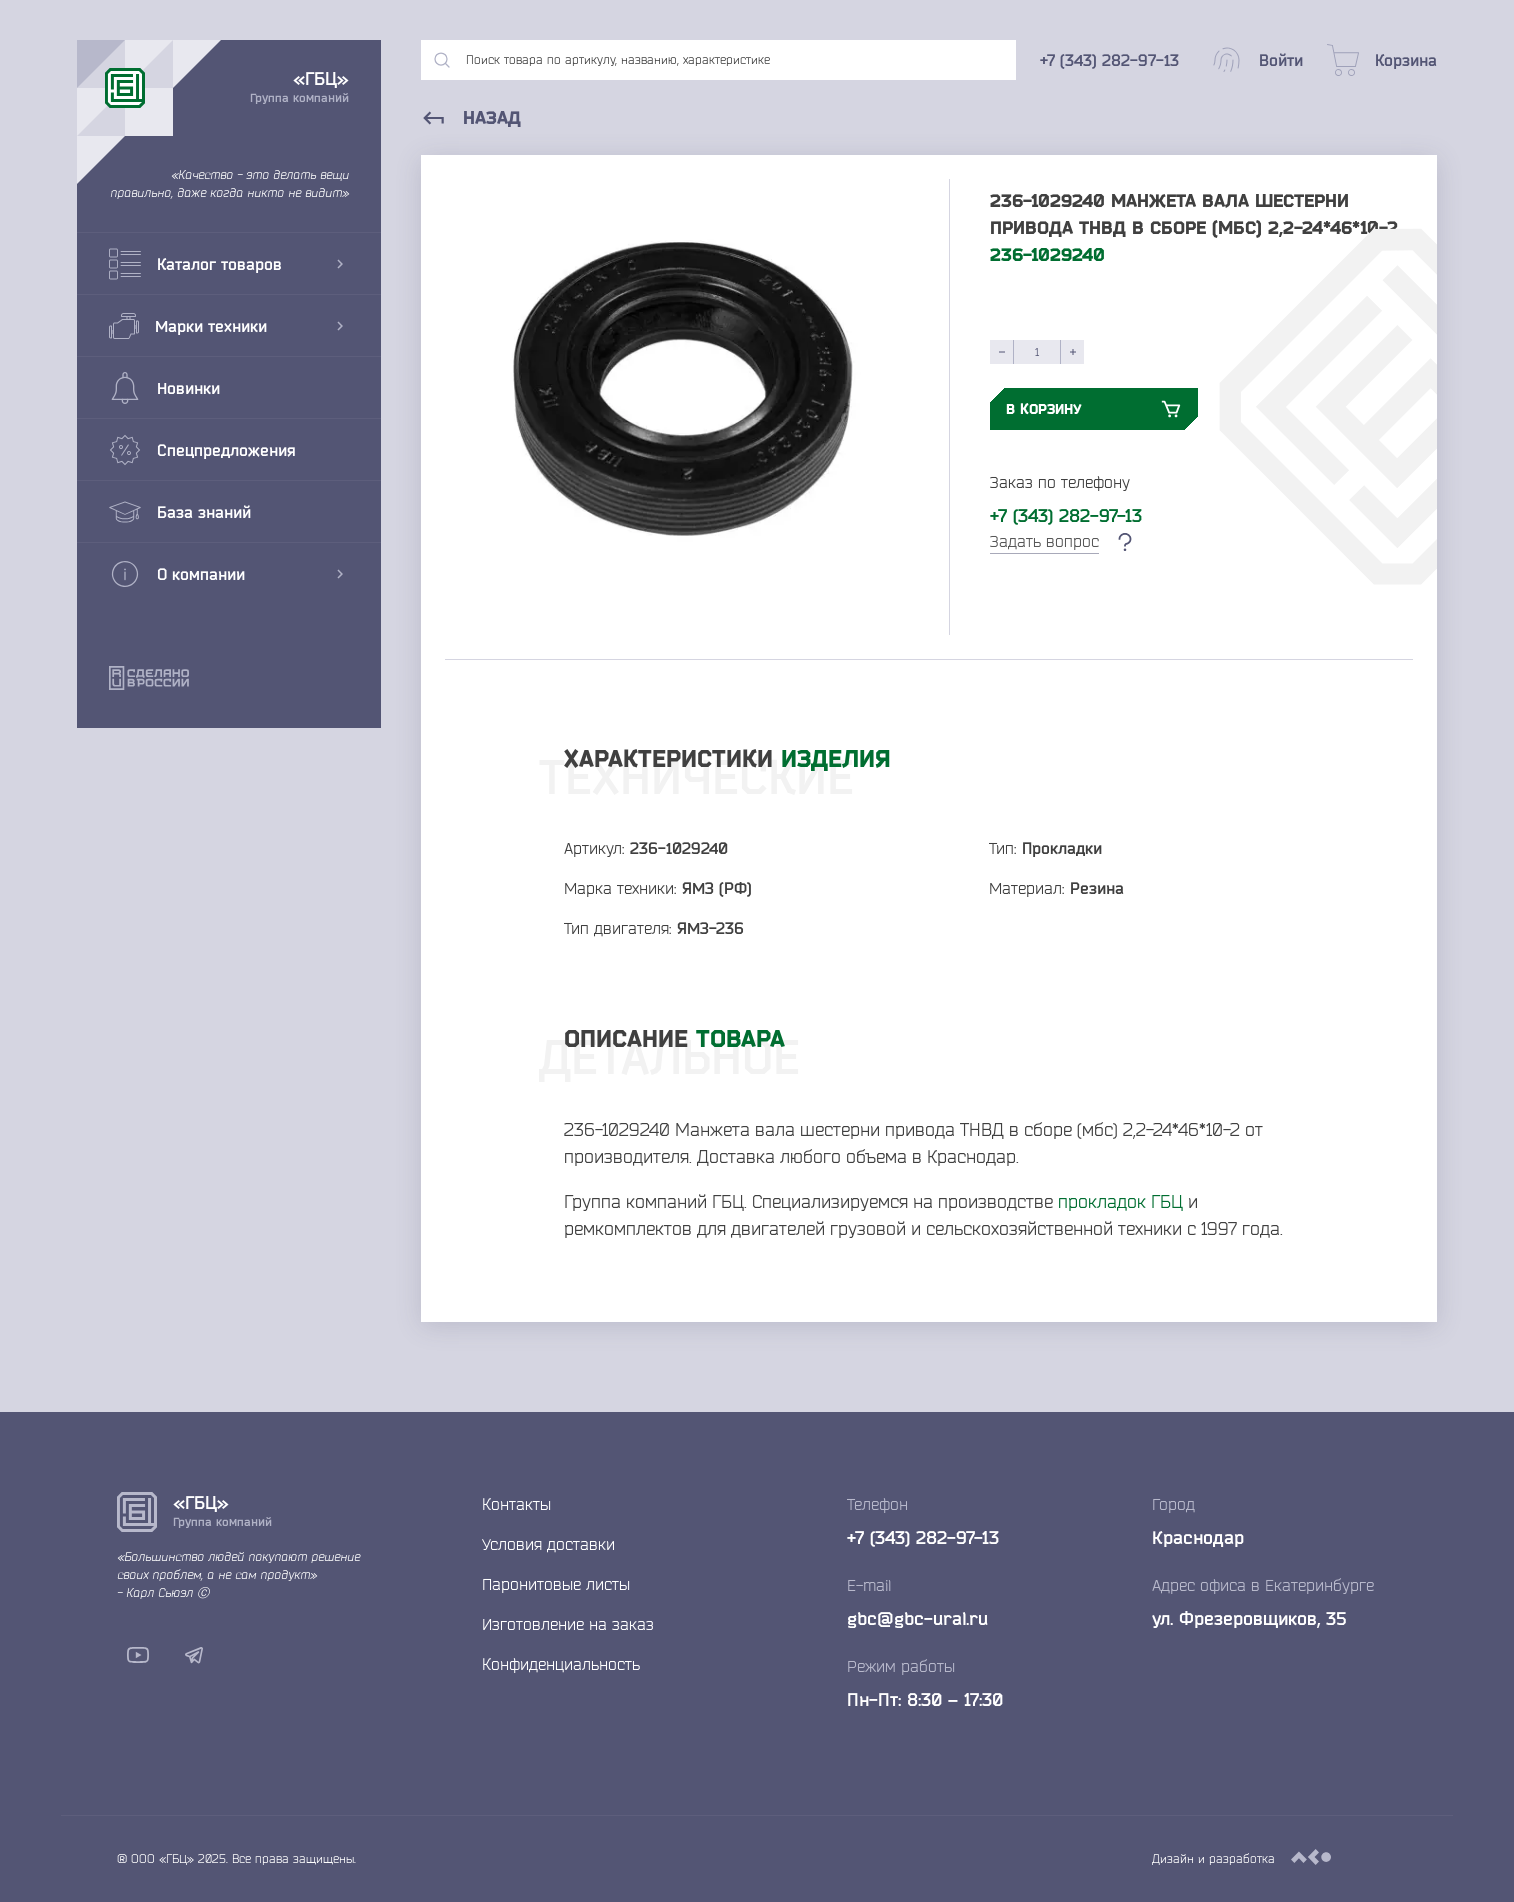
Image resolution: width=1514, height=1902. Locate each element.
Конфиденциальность (561, 1664)
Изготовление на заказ (568, 1624)
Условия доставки (548, 1544)
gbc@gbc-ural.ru (917, 1618)
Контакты (516, 1504)
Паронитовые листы (556, 1584)
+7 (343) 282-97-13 (1066, 515)
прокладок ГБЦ (1120, 1201)
